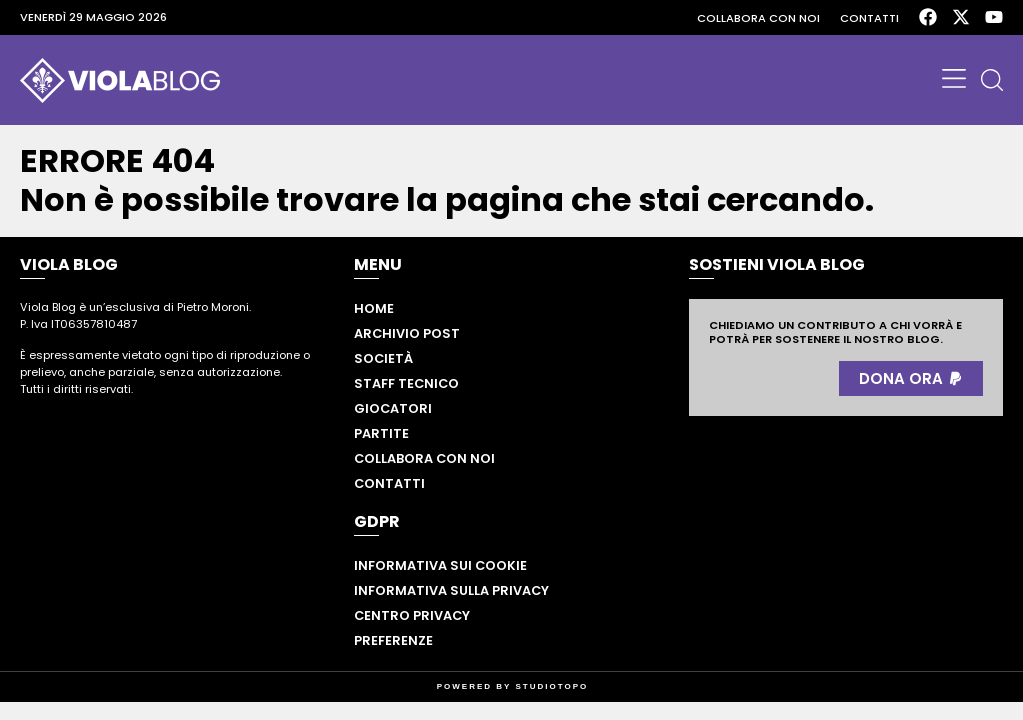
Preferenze (393, 640)
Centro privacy (412, 615)
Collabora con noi (758, 18)
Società (383, 358)
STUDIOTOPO (552, 686)
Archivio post (407, 333)
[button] (954, 80)
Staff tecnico (406, 383)
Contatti (869, 18)
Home (374, 308)
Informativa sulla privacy (451, 590)
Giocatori (393, 408)
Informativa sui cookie (440, 565)
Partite (381, 433)
